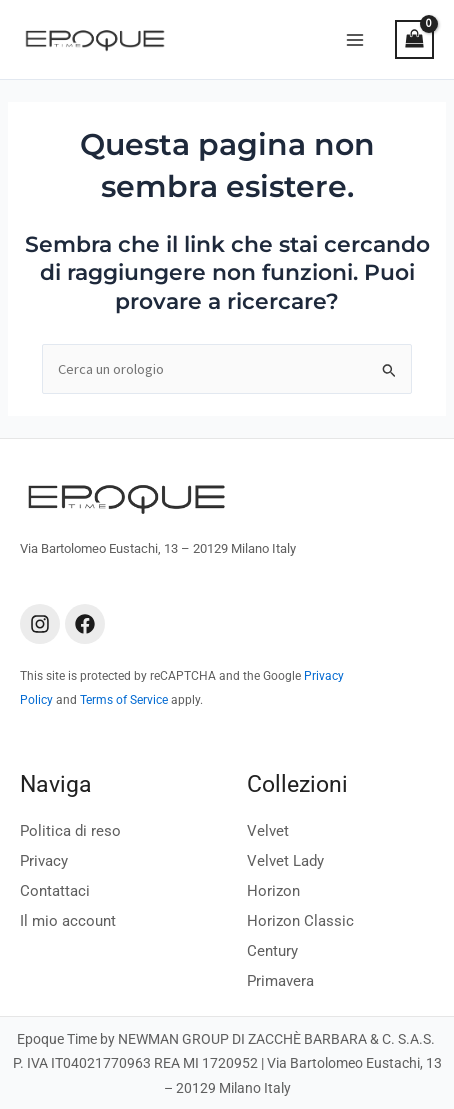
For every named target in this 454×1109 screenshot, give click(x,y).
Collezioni (297, 784)
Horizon (273, 891)
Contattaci (55, 891)
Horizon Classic (300, 921)
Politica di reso (70, 831)
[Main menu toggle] (355, 39)
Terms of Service (124, 700)
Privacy (44, 861)
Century (272, 951)
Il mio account (68, 921)
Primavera (280, 981)
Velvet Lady (285, 861)
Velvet (268, 831)
